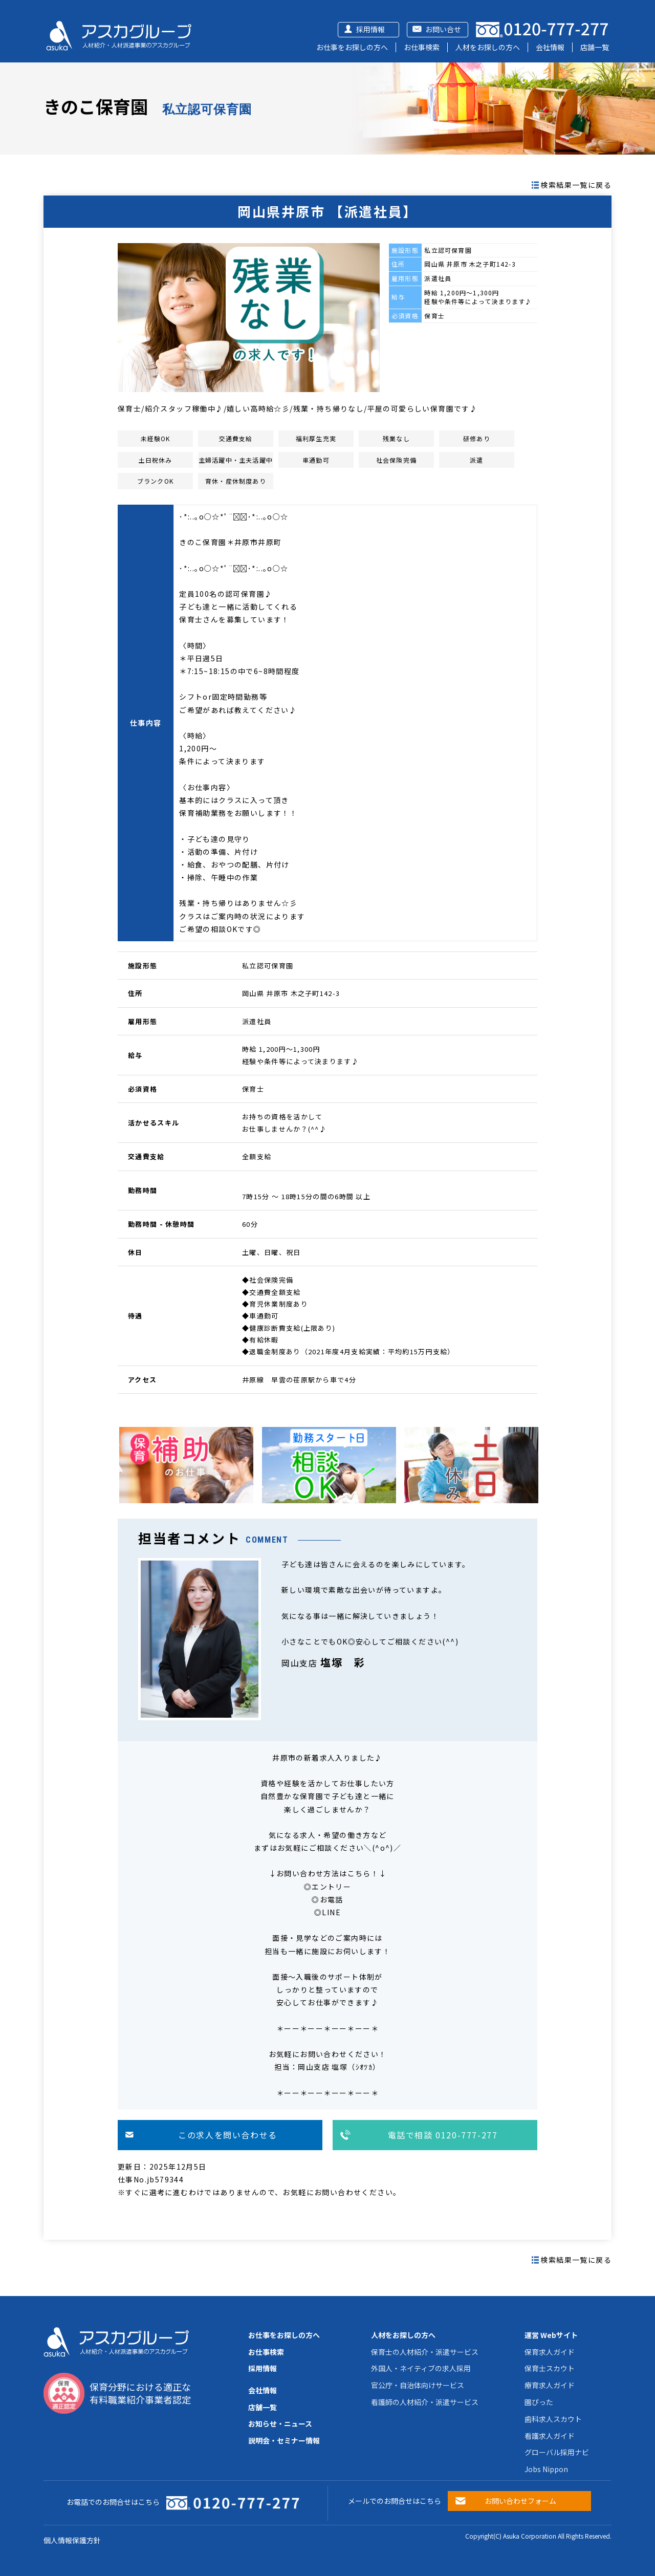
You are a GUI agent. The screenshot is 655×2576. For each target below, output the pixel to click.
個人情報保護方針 (72, 2540)
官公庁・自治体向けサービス (417, 2385)
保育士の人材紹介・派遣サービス (424, 2352)
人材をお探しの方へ (487, 47)
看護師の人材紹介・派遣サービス (424, 2402)
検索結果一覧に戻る (576, 185)
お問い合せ (443, 29)
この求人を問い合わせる (227, 2135)
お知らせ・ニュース (280, 2423)
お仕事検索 (422, 47)
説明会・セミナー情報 (284, 2440)
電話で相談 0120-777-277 (443, 2135)
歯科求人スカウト (553, 2419)
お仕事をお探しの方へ (352, 47)
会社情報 (550, 47)
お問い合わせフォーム (520, 2501)
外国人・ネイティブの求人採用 (421, 2368)
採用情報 (370, 29)
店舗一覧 (594, 47)
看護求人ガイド (550, 2436)
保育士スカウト (550, 2368)
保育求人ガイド (550, 2352)
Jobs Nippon (546, 2469)
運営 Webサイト (551, 2335)
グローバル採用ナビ (557, 2452)
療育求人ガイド (550, 2385)
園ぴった (539, 2402)
